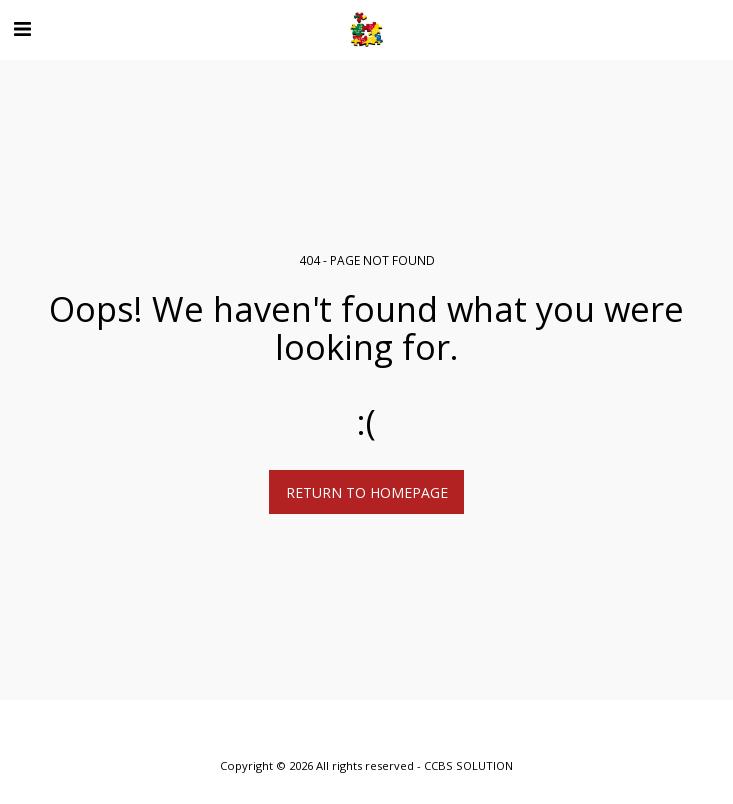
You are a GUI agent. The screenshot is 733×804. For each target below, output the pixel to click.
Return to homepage (367, 492)
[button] (22, 28)
